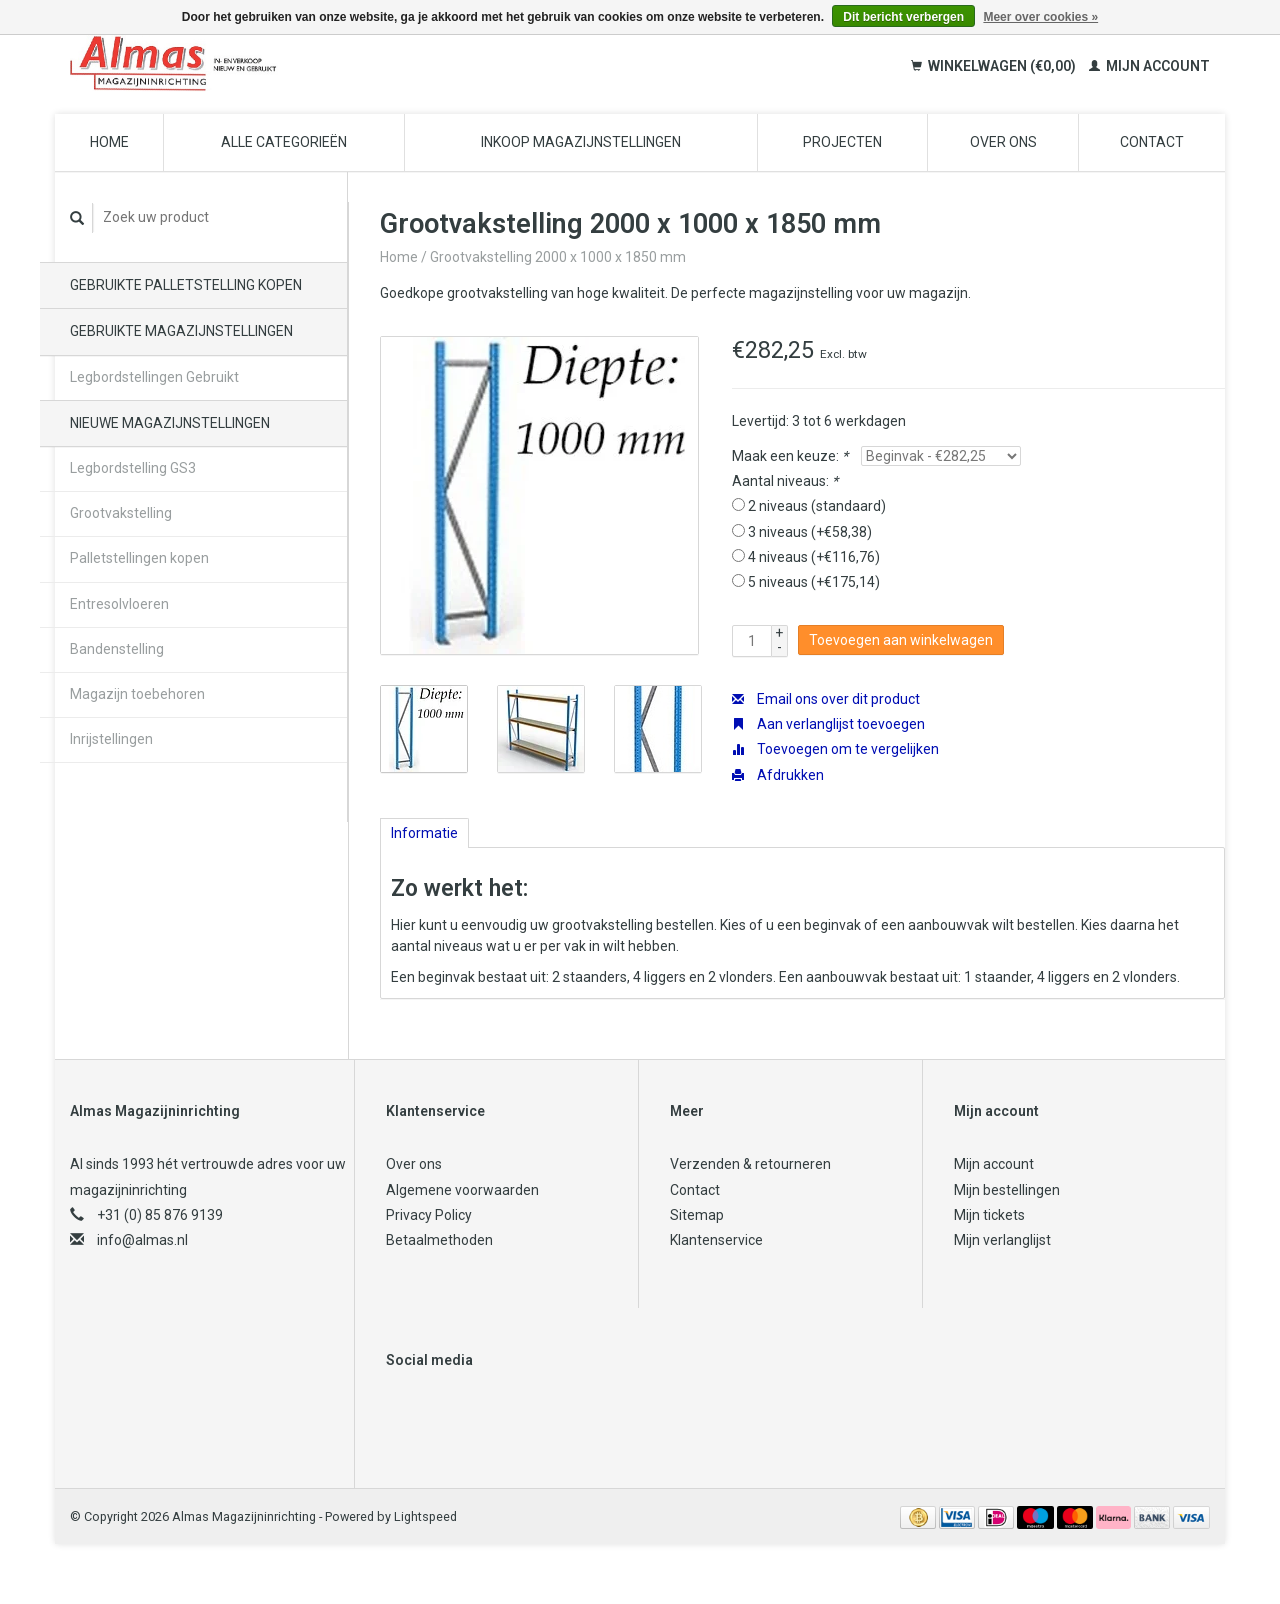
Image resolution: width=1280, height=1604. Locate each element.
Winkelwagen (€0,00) (995, 66)
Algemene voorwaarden (462, 1190)
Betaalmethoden (439, 1240)
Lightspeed (425, 1516)
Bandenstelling (117, 649)
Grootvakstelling (121, 513)
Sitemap (697, 1215)
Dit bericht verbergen (903, 17)
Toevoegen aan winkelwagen (901, 640)
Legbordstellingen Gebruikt (154, 377)
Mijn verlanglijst (1002, 1240)
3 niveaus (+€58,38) (810, 532)
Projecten (842, 142)
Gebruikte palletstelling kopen (186, 285)
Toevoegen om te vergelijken (835, 749)
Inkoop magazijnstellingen (581, 142)
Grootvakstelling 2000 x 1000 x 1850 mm (558, 257)
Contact (1152, 142)
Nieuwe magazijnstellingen (170, 423)
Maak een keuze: (790, 456)
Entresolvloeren (119, 604)
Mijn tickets (989, 1215)
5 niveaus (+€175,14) (814, 582)
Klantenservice (716, 1240)
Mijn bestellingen (1007, 1190)
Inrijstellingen (111, 739)
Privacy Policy (429, 1215)
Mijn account (1149, 66)
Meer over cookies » (1040, 17)
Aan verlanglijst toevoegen (828, 724)
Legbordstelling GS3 (133, 468)
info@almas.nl (142, 1240)
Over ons (1003, 142)
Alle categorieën (284, 142)
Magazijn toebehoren (137, 694)
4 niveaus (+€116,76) (814, 557)
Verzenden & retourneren (750, 1164)
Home (109, 142)
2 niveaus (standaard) (817, 506)
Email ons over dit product (826, 699)
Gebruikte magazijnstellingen (181, 331)
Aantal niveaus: (785, 481)
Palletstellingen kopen (139, 558)
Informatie (424, 833)
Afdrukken (778, 775)
